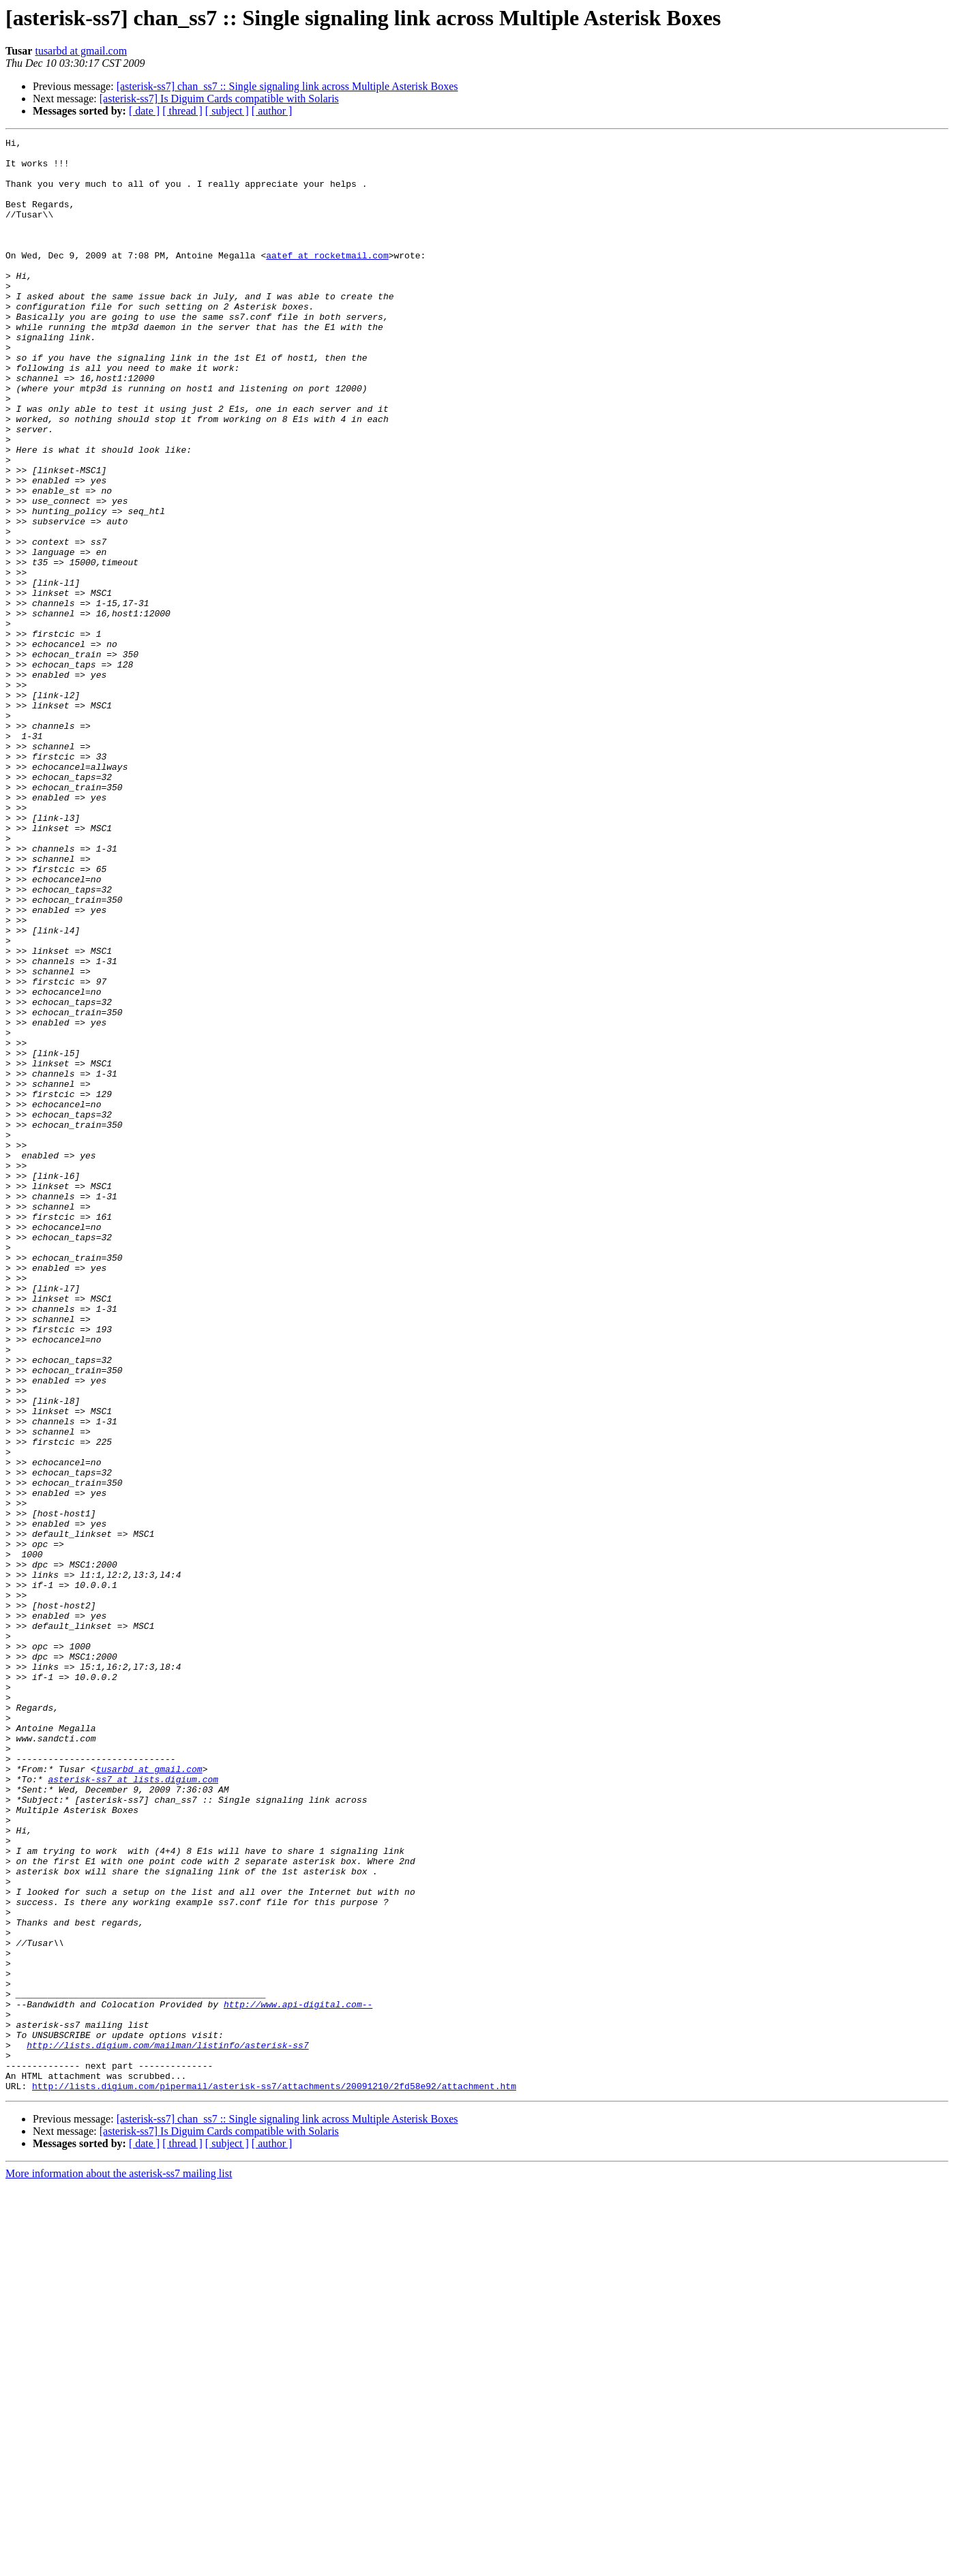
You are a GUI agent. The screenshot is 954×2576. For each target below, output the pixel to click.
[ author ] (272, 111)
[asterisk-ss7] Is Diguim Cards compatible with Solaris (219, 98)
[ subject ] (227, 111)
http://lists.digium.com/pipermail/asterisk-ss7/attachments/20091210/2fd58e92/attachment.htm (274, 2476)
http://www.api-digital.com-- (298, 2378)
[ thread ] (182, 111)
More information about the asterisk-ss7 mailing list (118, 2564)
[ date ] (144, 111)
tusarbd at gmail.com (81, 51)
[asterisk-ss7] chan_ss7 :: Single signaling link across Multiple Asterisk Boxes (287, 86)
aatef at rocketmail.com (327, 279)
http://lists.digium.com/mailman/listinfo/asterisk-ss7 (167, 2427)
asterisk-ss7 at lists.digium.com (133, 2108)
